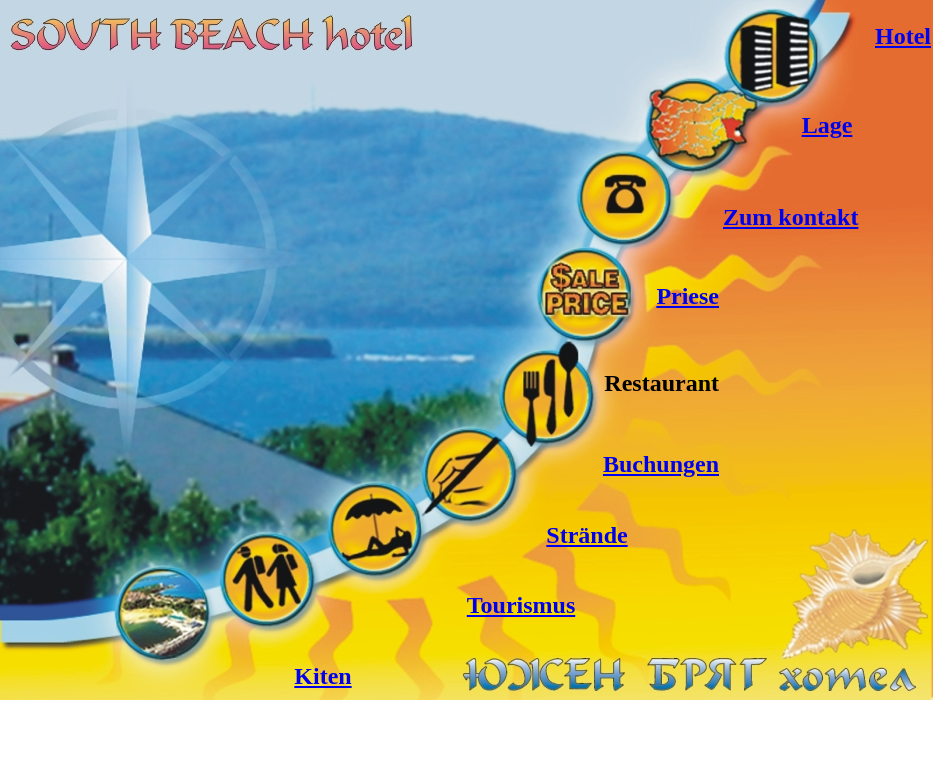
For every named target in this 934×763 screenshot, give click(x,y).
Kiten (322, 676)
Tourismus (521, 605)
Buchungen (661, 464)
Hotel (903, 36)
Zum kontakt (790, 217)
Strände (586, 535)
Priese (687, 296)
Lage (827, 125)
